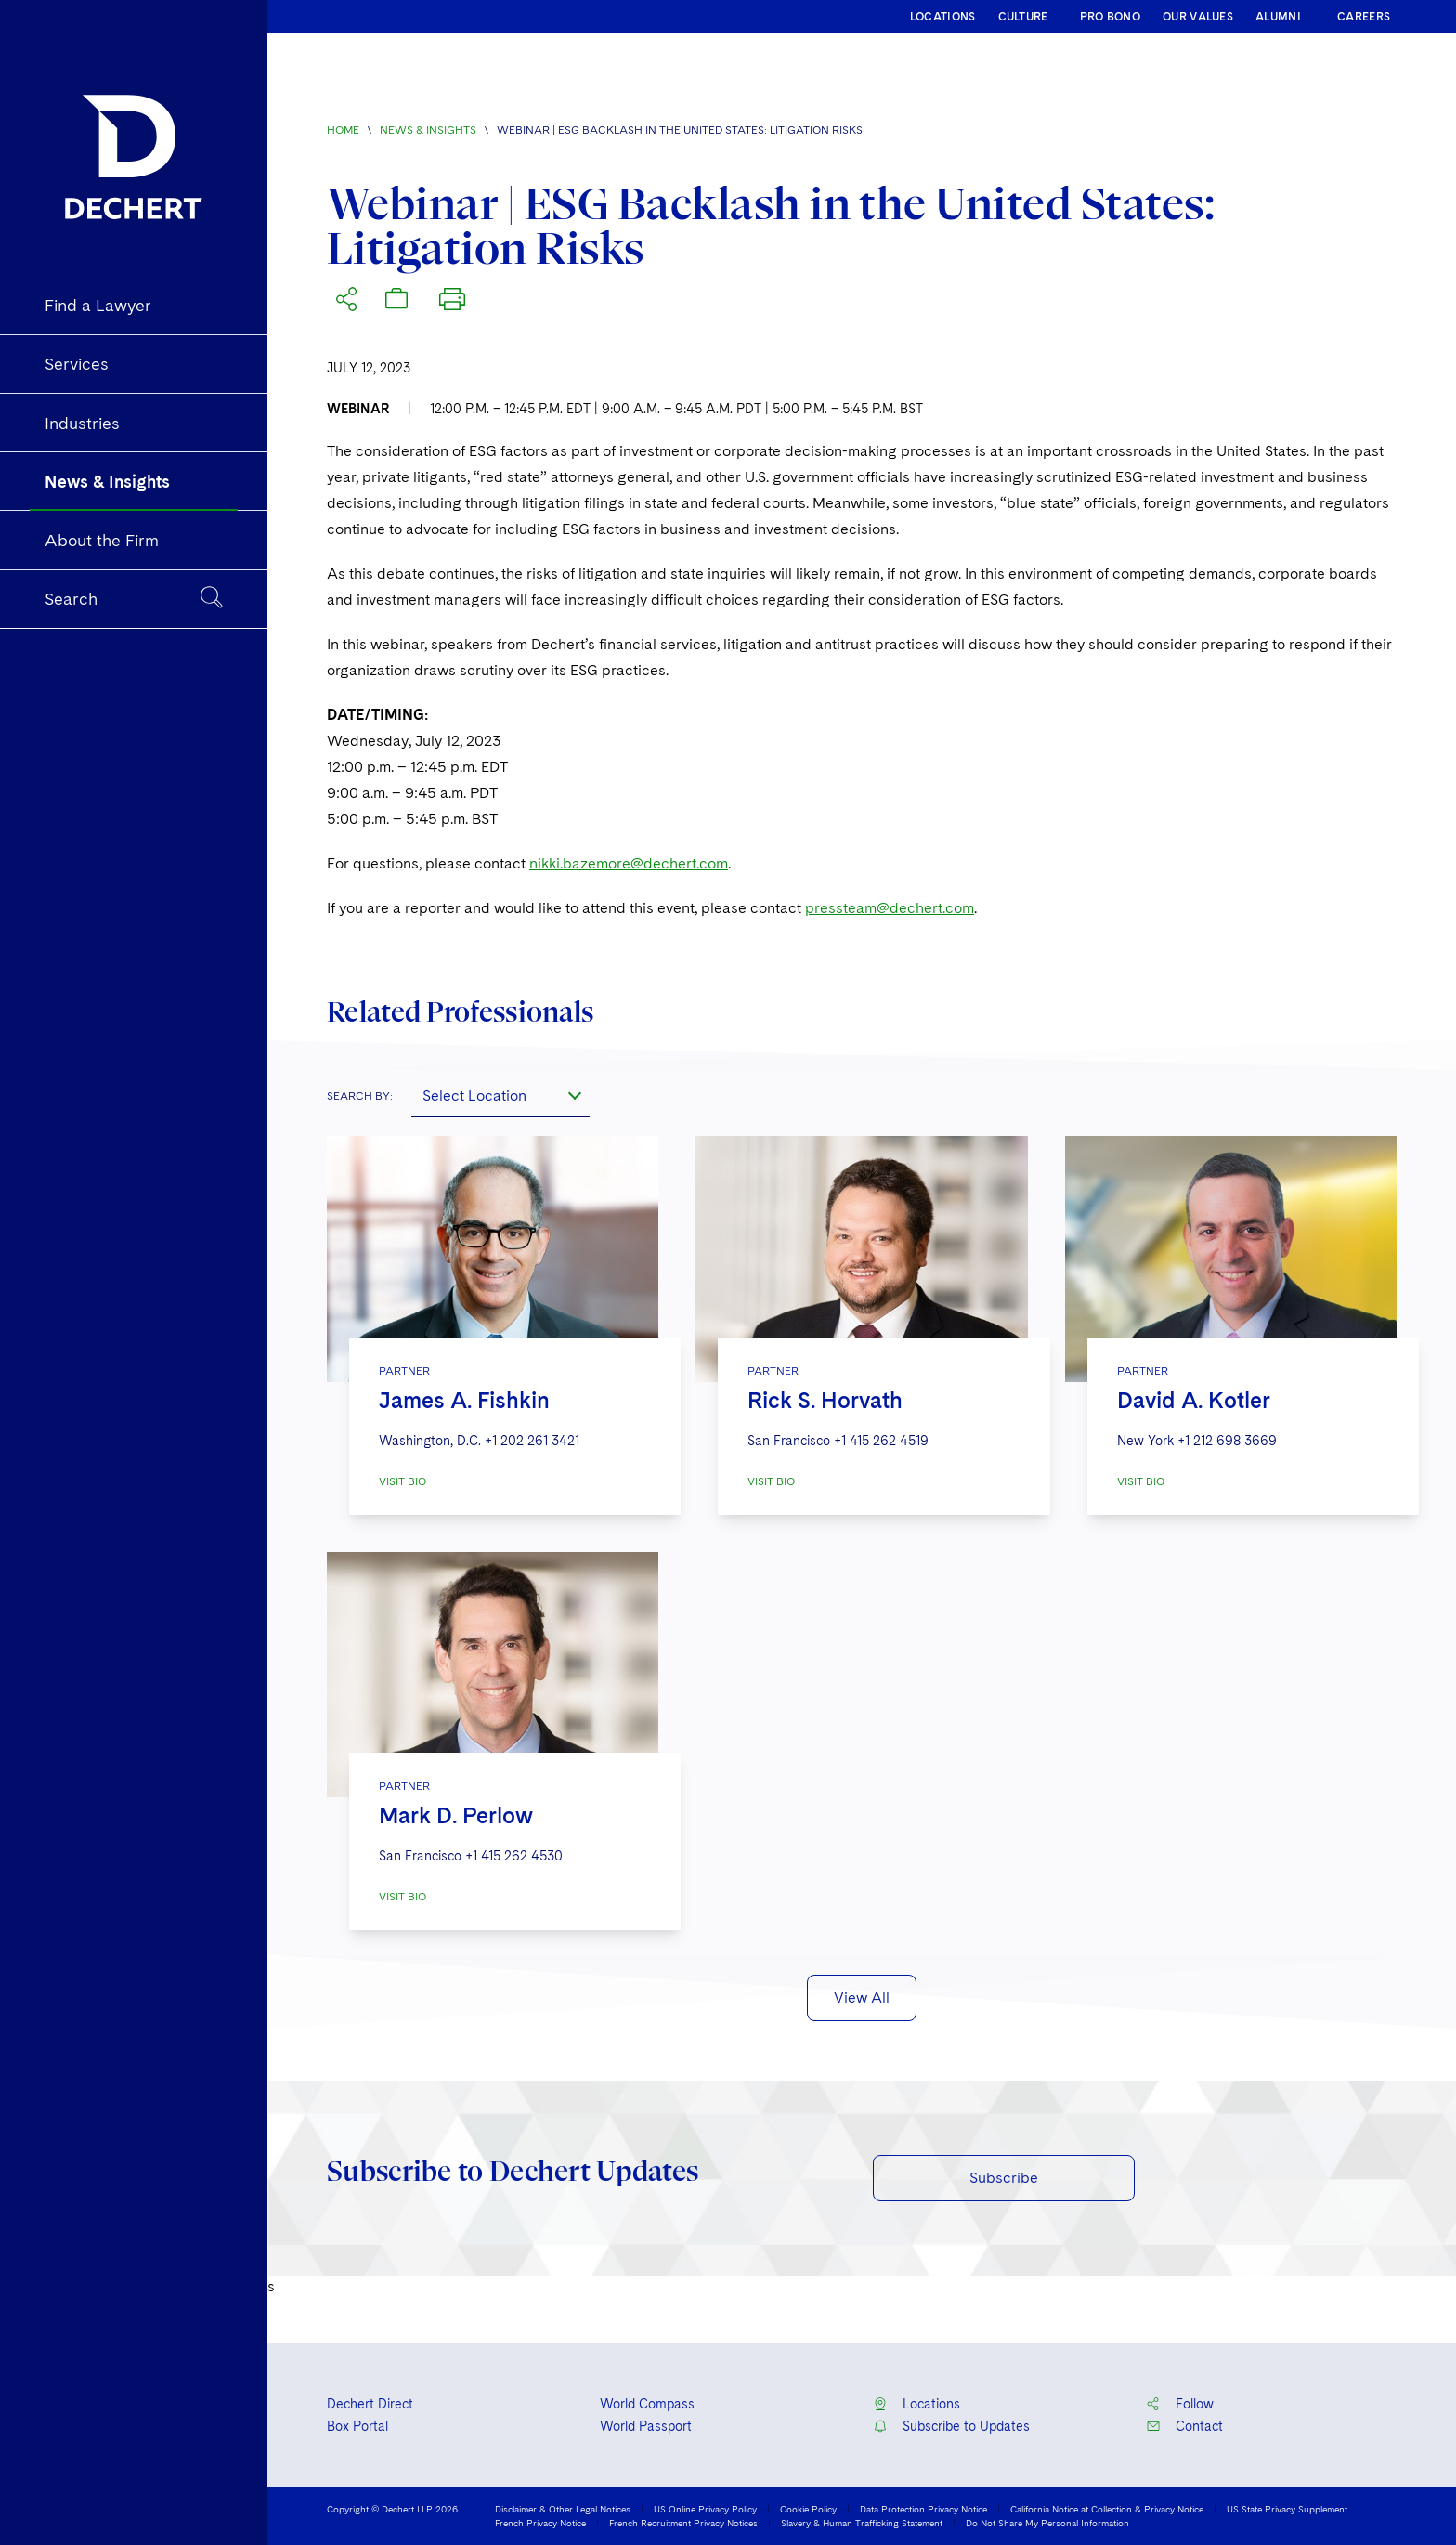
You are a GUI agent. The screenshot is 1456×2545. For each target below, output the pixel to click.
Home (343, 130)
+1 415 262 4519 (881, 1440)
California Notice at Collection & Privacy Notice (1106, 2508)
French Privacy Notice (540, 2522)
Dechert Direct (370, 2403)
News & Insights (428, 130)
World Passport (646, 2426)
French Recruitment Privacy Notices (683, 2522)
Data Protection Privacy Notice (923, 2508)
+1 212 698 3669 (1227, 1440)
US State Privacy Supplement (1287, 2508)
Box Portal (357, 2426)
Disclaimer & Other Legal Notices (562, 2508)
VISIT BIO (402, 1481)
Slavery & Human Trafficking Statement (861, 2522)
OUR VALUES (1198, 16)
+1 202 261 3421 (532, 1440)
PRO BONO (1110, 16)
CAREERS (1363, 16)
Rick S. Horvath (825, 1400)
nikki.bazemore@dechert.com (628, 863)
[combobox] (500, 1095)
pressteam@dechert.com (889, 908)
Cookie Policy (808, 2508)
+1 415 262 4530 (514, 1855)
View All (862, 1997)
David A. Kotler (1193, 1400)
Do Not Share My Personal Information (1047, 2522)
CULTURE (1023, 16)
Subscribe (1003, 2177)
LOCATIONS (943, 16)
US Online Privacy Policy (705, 2508)
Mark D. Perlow (456, 1815)
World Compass (647, 2403)
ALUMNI (1278, 16)
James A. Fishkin (464, 1400)
